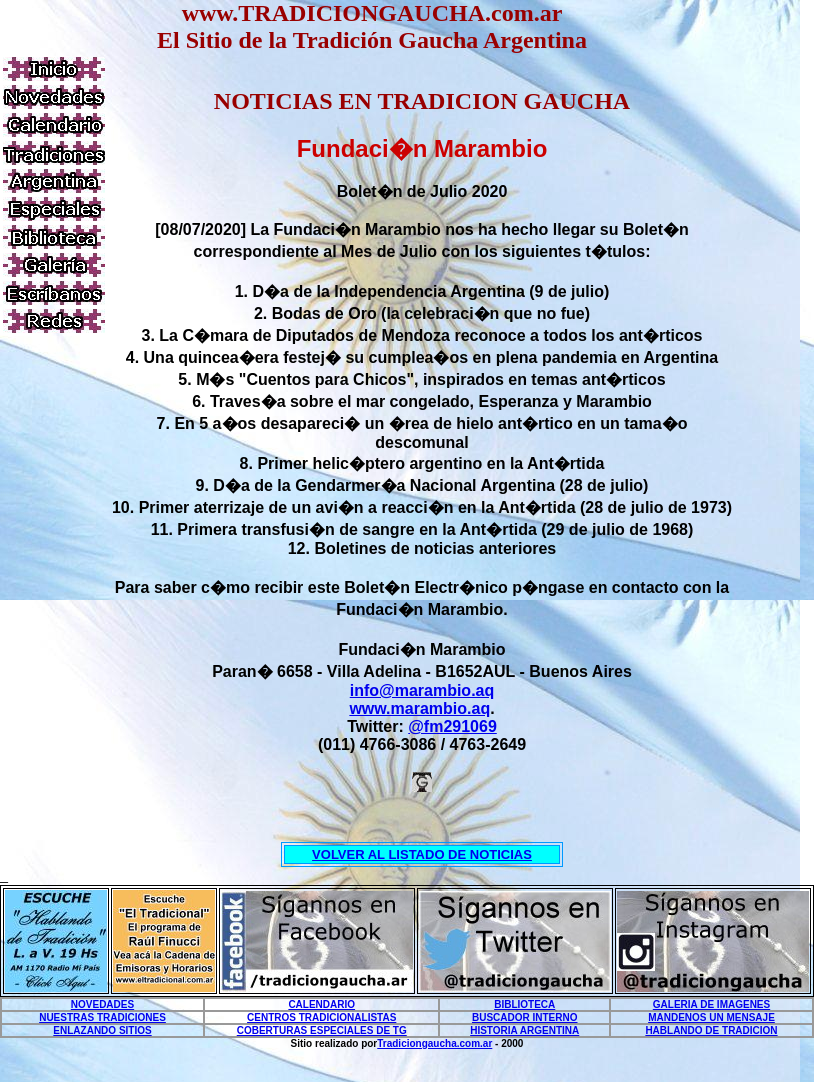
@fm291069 (452, 726)
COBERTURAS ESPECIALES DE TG (322, 1030)
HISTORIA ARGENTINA (524, 1030)
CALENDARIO (321, 1004)
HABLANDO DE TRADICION (711, 1030)
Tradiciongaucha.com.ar (434, 1043)
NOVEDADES (102, 1004)
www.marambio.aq (419, 708)
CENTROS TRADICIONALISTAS (321, 1017)
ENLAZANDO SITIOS (102, 1030)
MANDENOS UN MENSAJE (711, 1017)
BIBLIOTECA (524, 1004)
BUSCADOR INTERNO (525, 1017)
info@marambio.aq (422, 690)
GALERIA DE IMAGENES (711, 1004)
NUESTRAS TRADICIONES (102, 1017)
